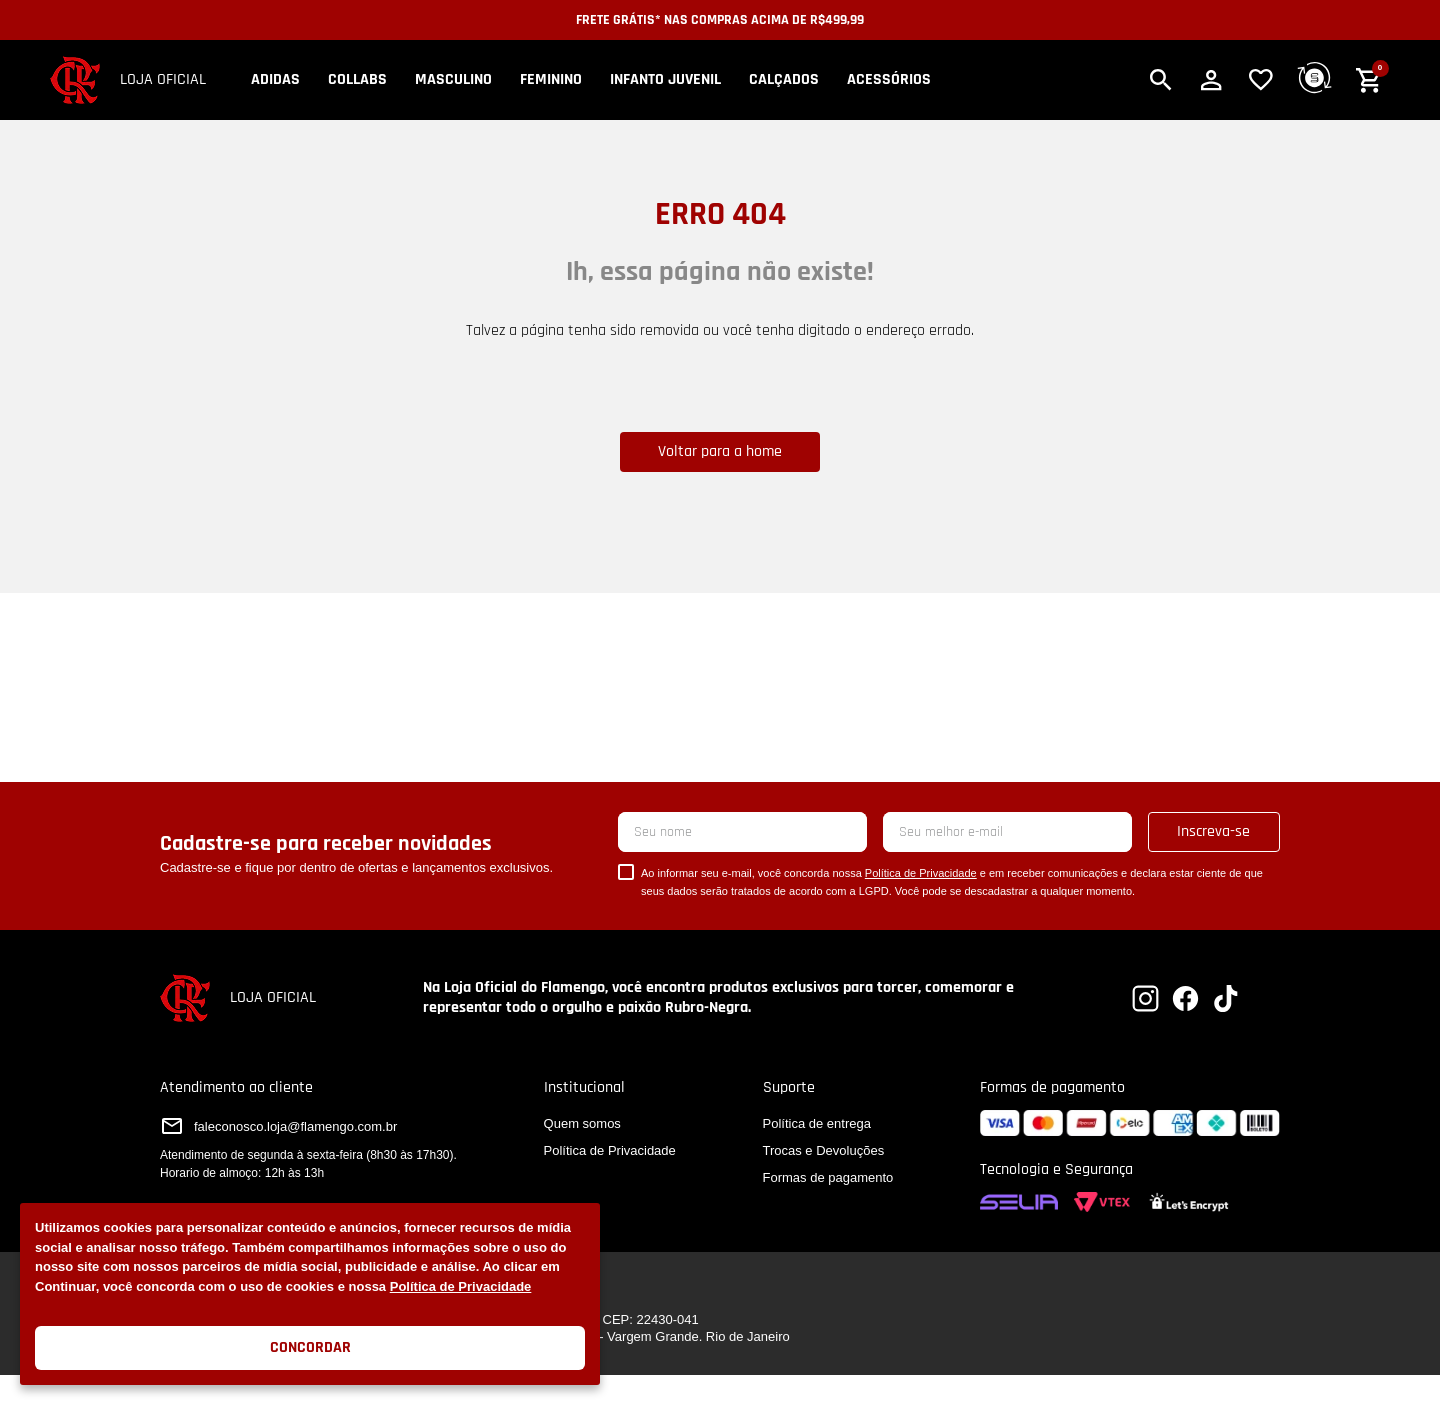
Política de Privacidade (461, 1286)
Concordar (310, 1347)
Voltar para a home (720, 451)
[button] (1161, 80)
